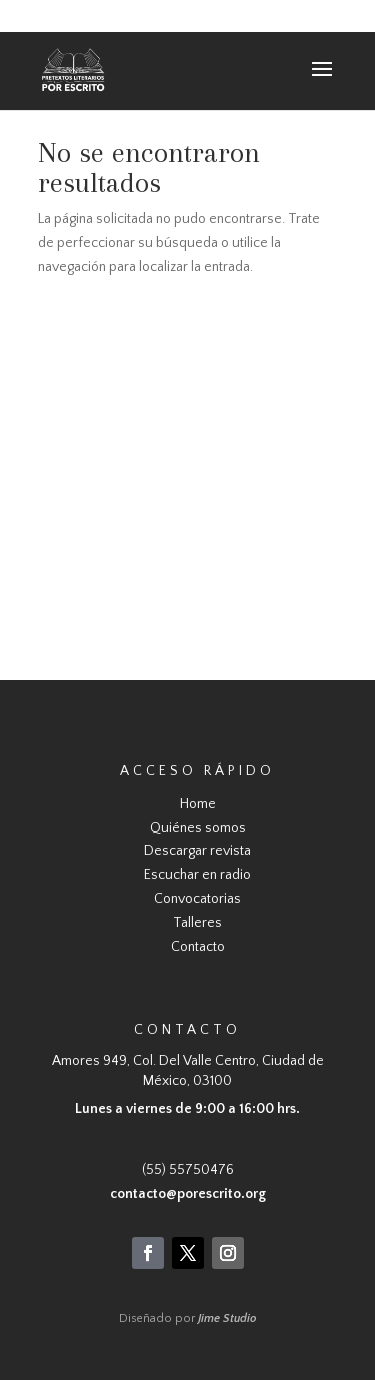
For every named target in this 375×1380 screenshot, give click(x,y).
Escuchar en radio (197, 875)
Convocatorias (197, 899)
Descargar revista (197, 851)
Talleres (197, 923)
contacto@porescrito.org (188, 1194)
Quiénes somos (198, 828)
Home (198, 804)
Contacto (198, 947)
